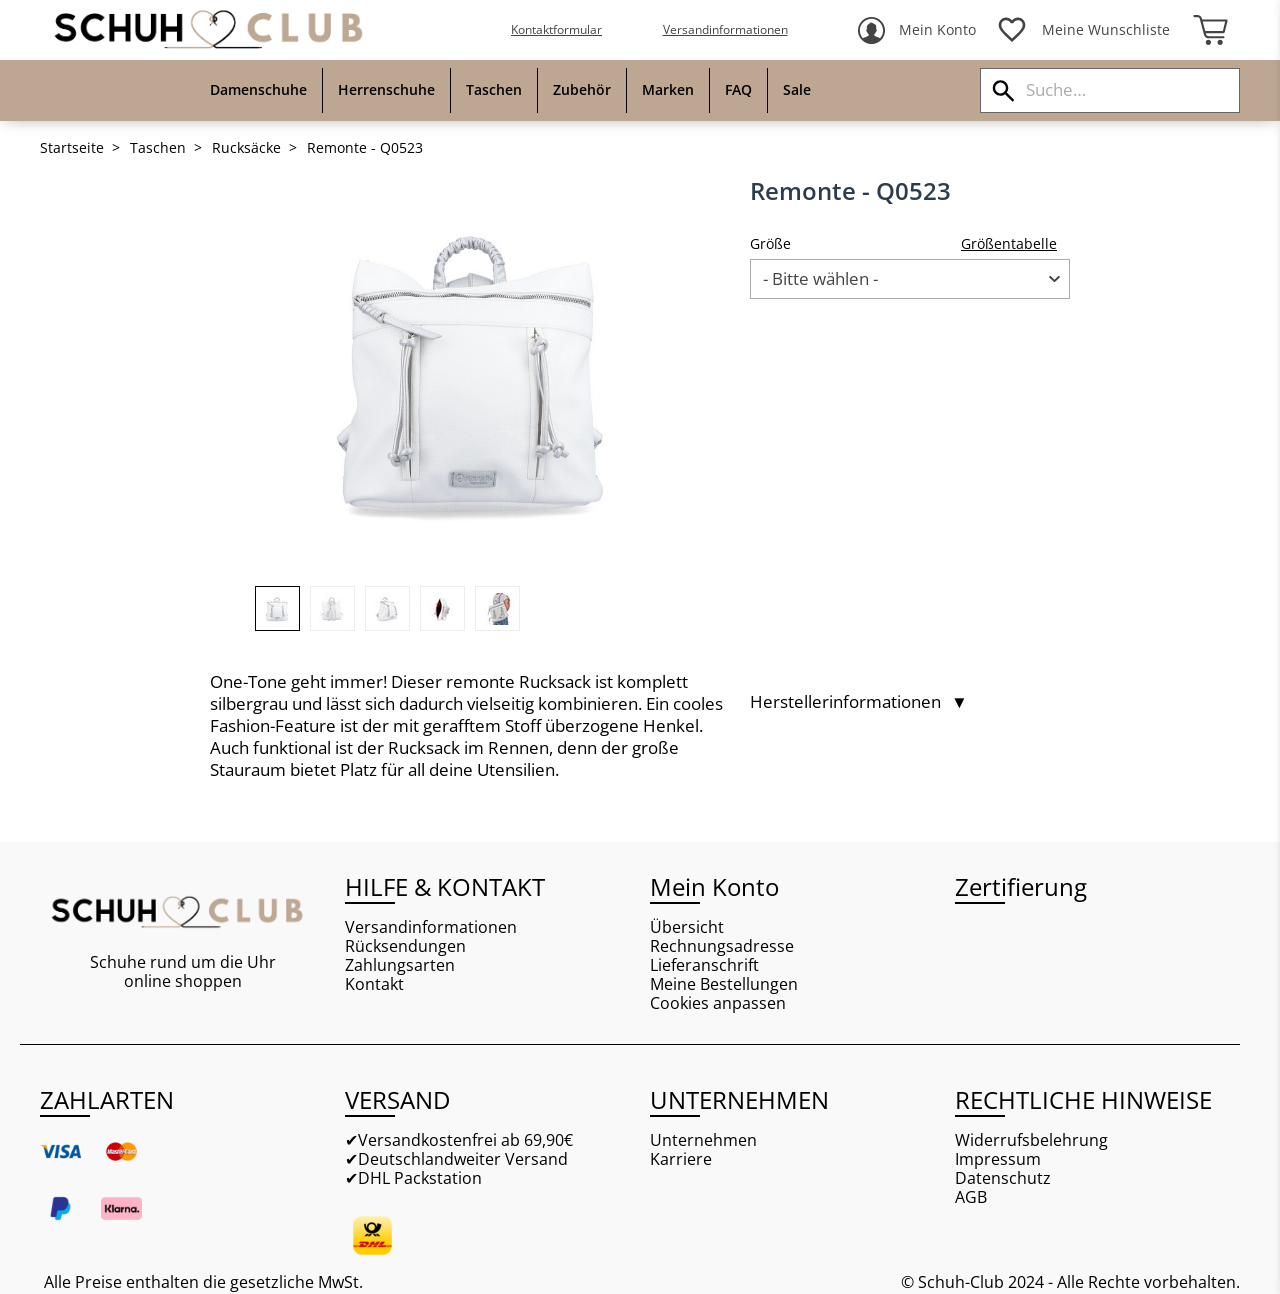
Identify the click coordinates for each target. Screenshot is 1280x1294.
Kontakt (374, 984)
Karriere (681, 1159)
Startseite (72, 148)
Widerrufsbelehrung (1031, 1140)
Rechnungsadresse (722, 946)
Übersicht (687, 927)
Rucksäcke (246, 148)
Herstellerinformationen (859, 702)
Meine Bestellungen (724, 984)
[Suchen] (1003, 90)
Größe (770, 243)
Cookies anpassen (718, 1003)
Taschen (158, 148)
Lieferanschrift (704, 965)
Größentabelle (1009, 243)
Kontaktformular (556, 29)
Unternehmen (703, 1140)
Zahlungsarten (400, 965)
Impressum (998, 1159)
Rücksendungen (405, 946)
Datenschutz (1003, 1178)
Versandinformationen (725, 29)
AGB (971, 1197)
